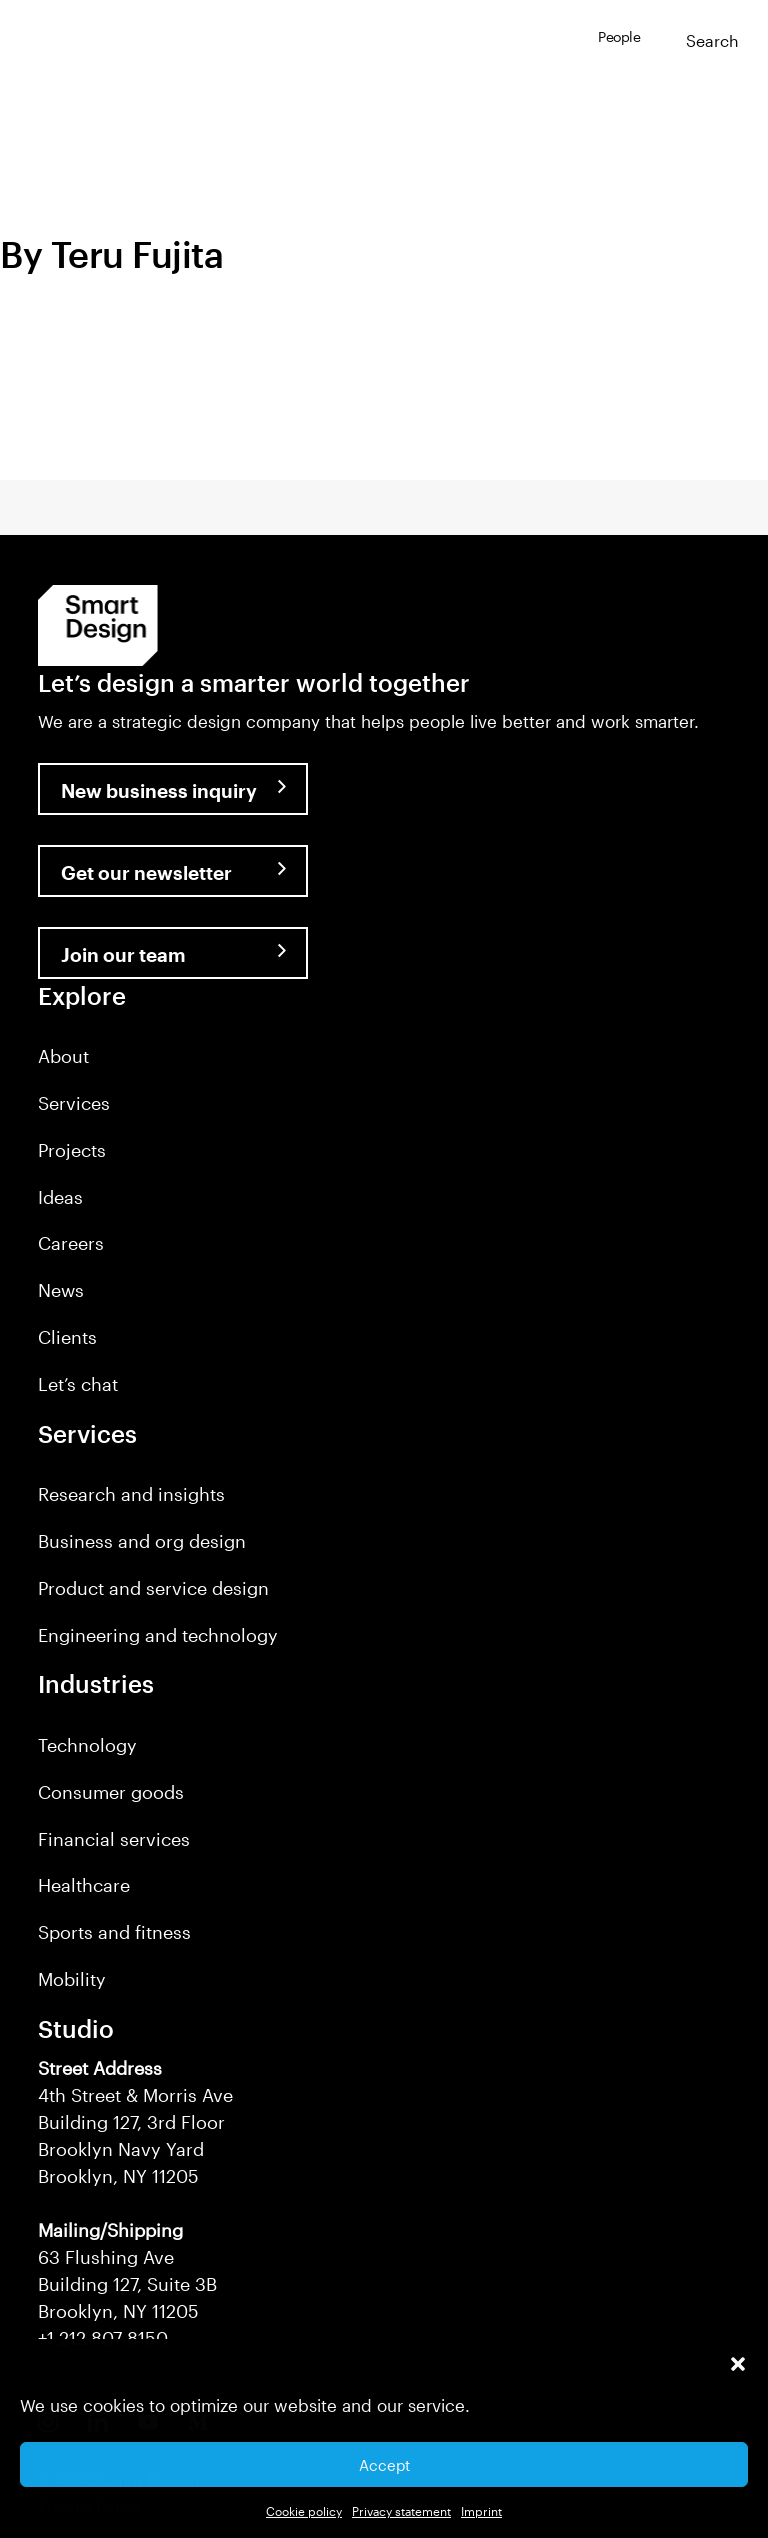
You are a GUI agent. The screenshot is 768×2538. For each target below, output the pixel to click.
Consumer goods (111, 1792)
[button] (738, 2364)
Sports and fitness (114, 1932)
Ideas (60, 1197)
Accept (384, 2465)
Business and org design (142, 1541)
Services (74, 1103)
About (63, 1056)
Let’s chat (78, 1384)
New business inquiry (159, 790)
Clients (67, 1337)
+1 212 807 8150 (103, 2338)
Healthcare (84, 1885)
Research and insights (131, 1494)
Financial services (114, 1839)
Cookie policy (304, 2511)
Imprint (481, 2511)
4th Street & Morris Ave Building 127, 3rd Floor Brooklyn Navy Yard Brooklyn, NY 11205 (135, 2122)
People (619, 36)
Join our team (123, 954)
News (61, 1290)
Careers (71, 1243)
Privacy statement (401, 2511)
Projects (72, 1150)
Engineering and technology (158, 1635)
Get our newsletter (146, 872)
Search (712, 40)
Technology (87, 1745)
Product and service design (153, 1588)
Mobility (72, 1979)
